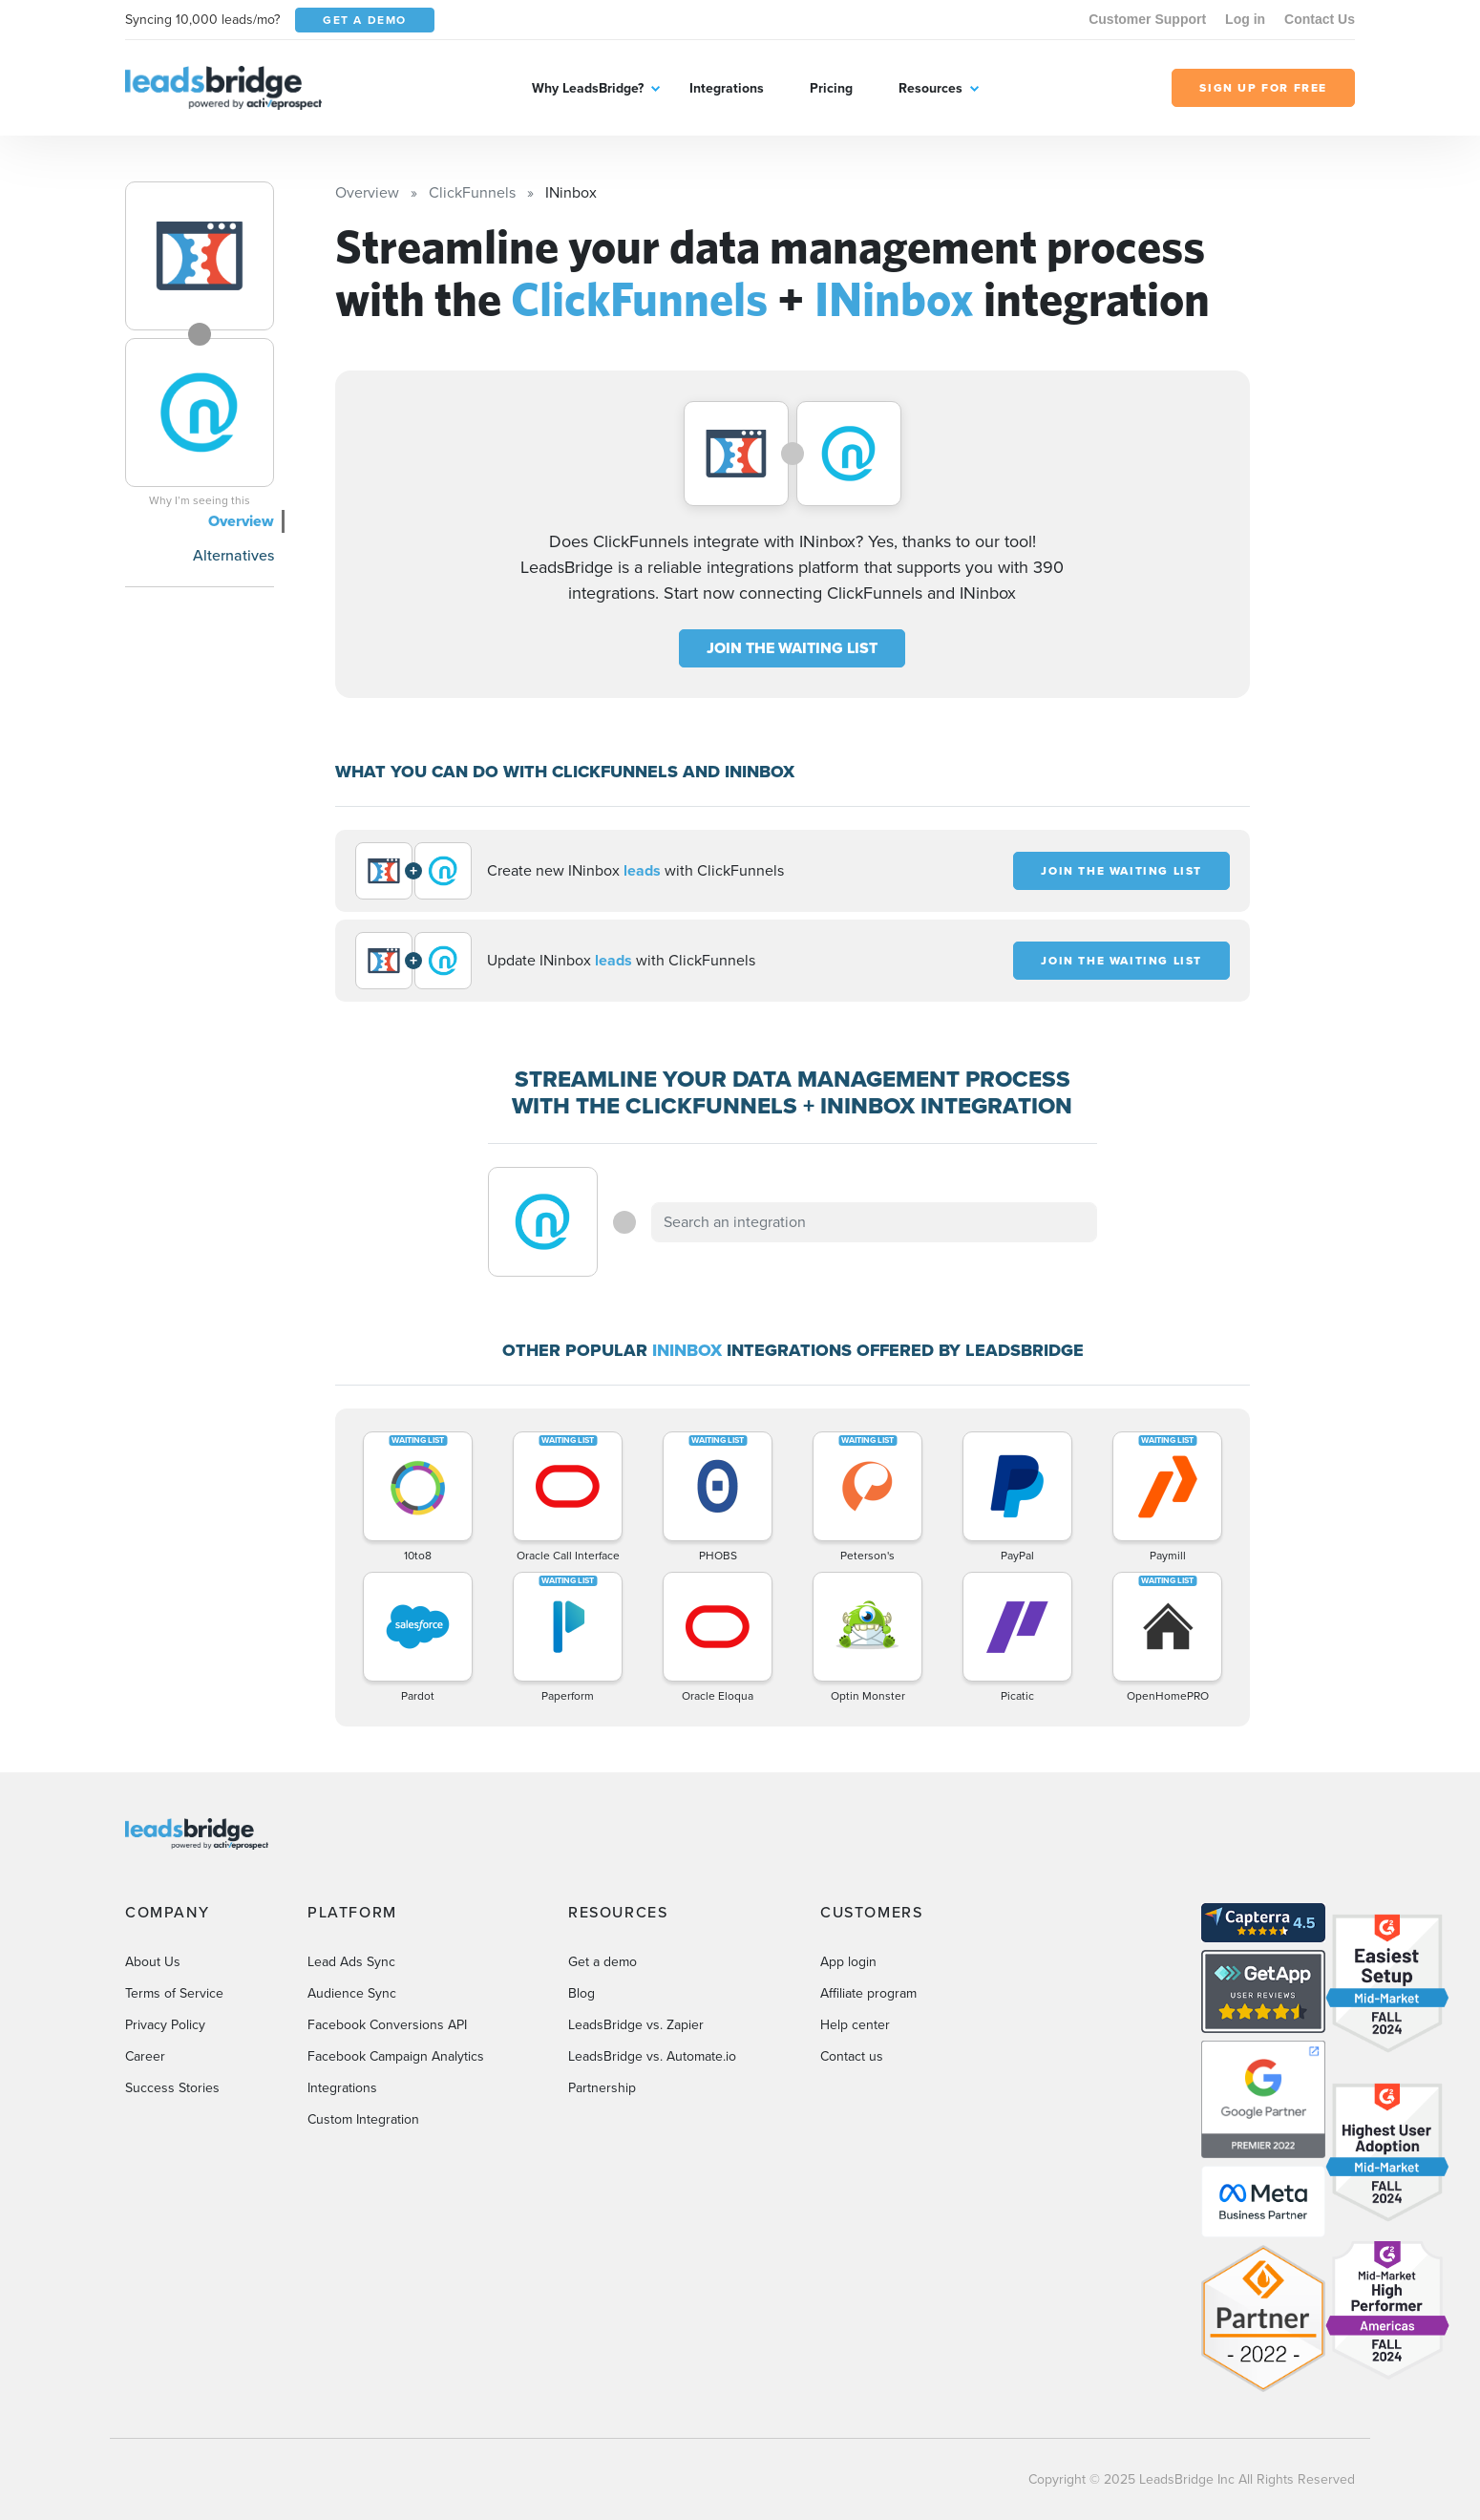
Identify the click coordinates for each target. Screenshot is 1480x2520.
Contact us (851, 2056)
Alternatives (233, 555)
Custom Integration (363, 2119)
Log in (1245, 19)
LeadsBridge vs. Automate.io (652, 2056)
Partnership (602, 2088)
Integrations (726, 88)
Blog (581, 1993)
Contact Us (1319, 19)
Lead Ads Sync (351, 1962)
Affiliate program (868, 1993)
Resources (930, 88)
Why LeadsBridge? (588, 88)
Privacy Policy (165, 2025)
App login (848, 1962)
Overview (241, 521)
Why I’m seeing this (199, 500)
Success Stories (172, 2088)
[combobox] (874, 1222)
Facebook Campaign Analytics (395, 2056)
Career (145, 2056)
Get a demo (602, 1962)
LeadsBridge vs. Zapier (636, 2025)
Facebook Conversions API (387, 2025)
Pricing (831, 88)
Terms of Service (174, 1993)
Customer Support (1147, 19)
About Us (152, 1962)
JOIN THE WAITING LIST (792, 648)
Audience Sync (351, 1993)
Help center (855, 2025)
